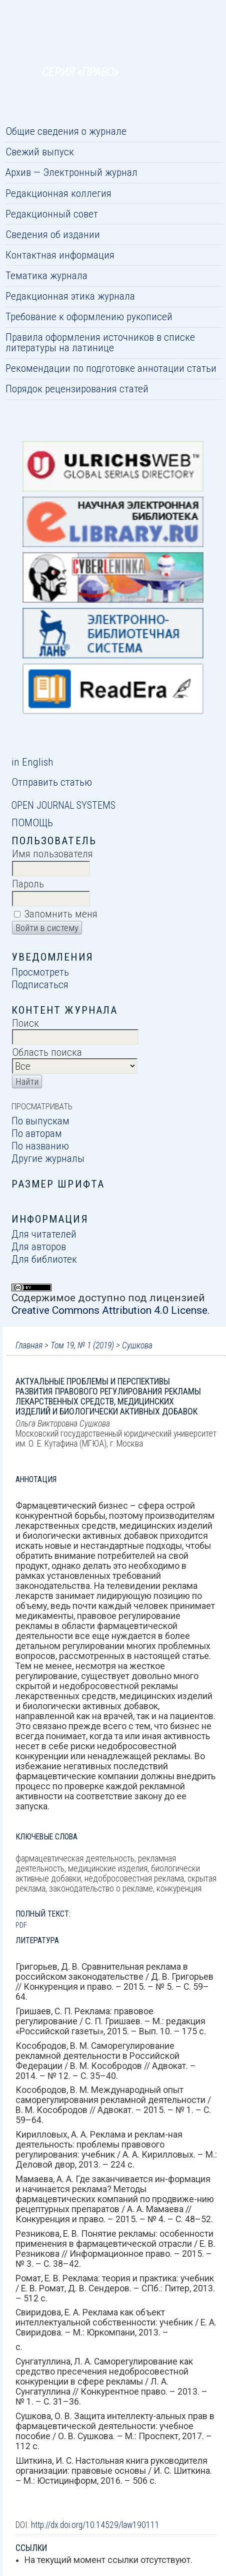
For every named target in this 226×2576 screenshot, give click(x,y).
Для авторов (39, 1246)
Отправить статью (52, 782)
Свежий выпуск (40, 151)
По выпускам (41, 1120)
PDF (21, 1925)
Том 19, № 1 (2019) (82, 1345)
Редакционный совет (52, 213)
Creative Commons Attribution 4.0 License (110, 1310)
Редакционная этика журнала (70, 296)
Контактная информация (60, 255)
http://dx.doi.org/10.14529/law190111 (95, 2525)
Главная (29, 1345)
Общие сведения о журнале (66, 131)
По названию (40, 1145)
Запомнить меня (61, 913)
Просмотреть (40, 972)
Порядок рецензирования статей (77, 388)
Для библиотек (44, 1259)
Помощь (32, 822)
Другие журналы (48, 1158)
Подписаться (40, 984)
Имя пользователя (52, 853)
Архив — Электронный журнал (72, 172)
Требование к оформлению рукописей (89, 316)
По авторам (37, 1133)
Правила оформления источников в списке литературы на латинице (100, 342)
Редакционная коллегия (59, 193)
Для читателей (44, 1234)
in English (32, 762)
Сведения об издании (53, 234)
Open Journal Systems (64, 805)
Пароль (28, 883)
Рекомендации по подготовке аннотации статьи (111, 368)
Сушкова (137, 1345)
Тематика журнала (47, 275)
